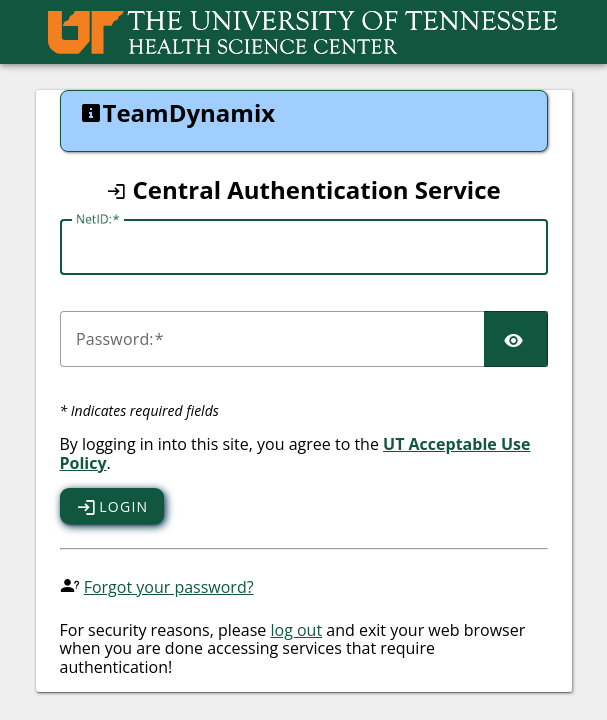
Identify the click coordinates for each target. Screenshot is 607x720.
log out (296, 630)
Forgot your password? (169, 587)
